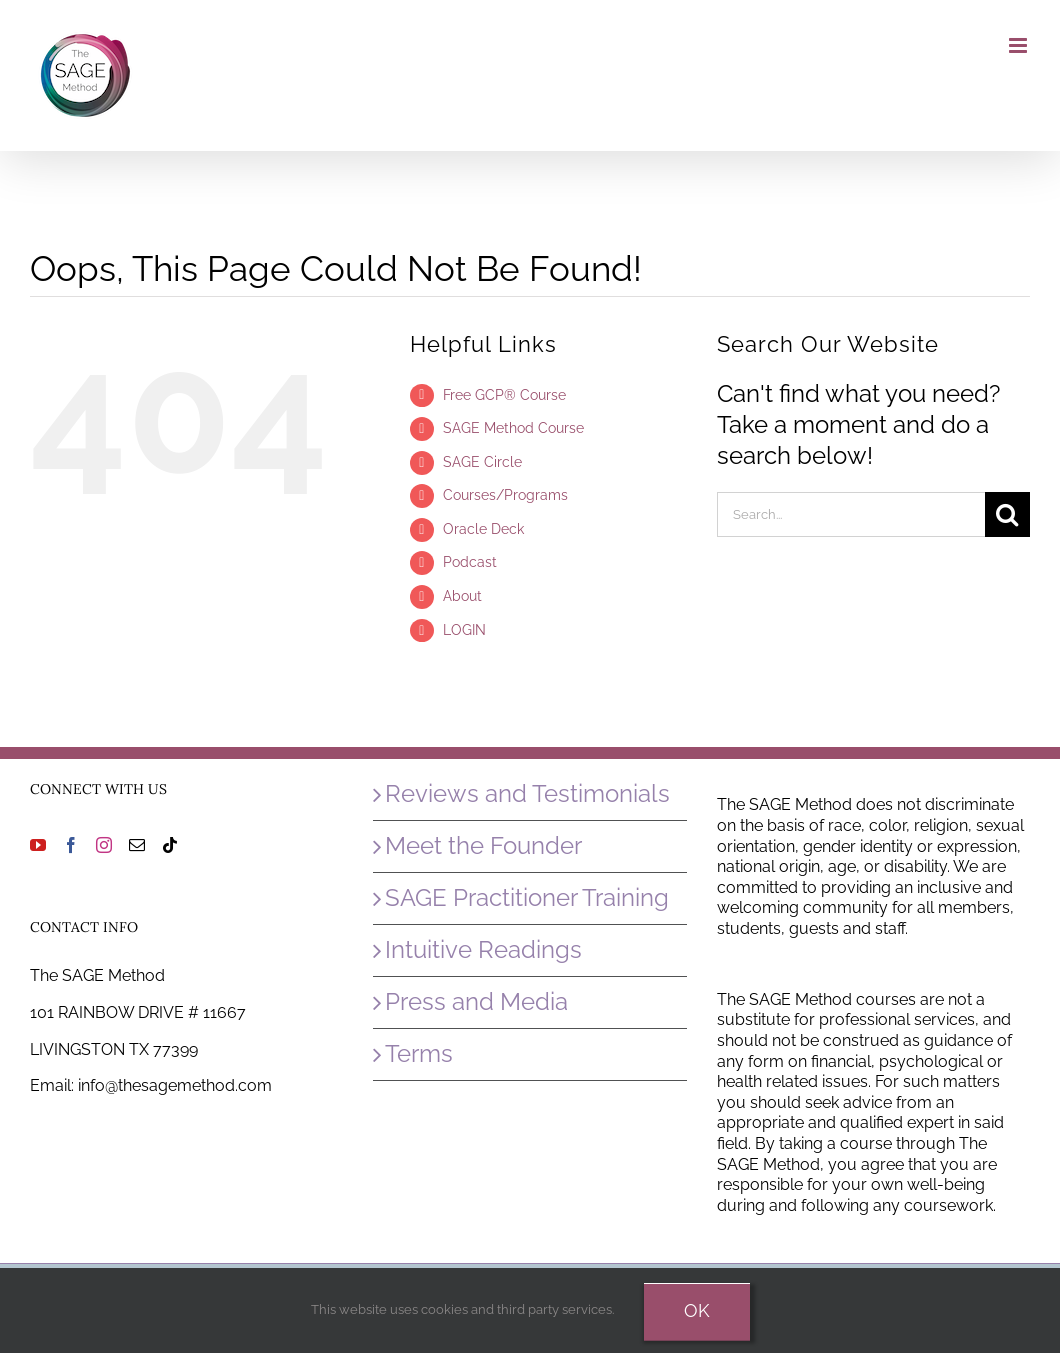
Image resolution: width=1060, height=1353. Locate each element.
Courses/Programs (505, 495)
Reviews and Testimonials (527, 793)
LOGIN (464, 630)
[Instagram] (104, 845)
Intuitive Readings (483, 949)
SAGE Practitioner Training (527, 897)
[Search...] (851, 514)
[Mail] (137, 845)
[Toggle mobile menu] (1019, 45)
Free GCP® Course (504, 395)
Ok (697, 1310)
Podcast (470, 562)
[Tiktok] (170, 845)
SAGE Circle (482, 462)
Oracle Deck (483, 529)
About (462, 596)
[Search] (1007, 514)
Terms (419, 1053)
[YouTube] (38, 845)
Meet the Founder (483, 845)
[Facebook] (71, 845)
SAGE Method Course (513, 428)
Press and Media (476, 1001)
